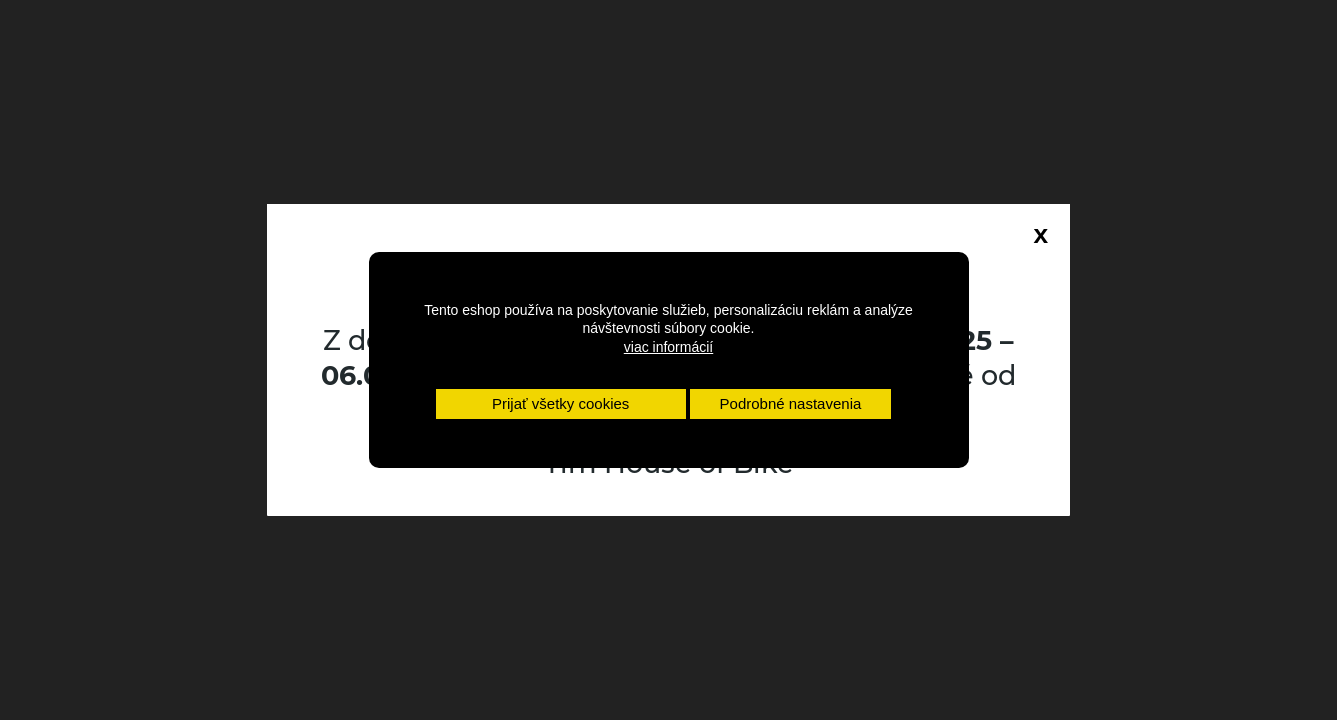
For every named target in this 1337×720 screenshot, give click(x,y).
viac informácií (668, 347)
